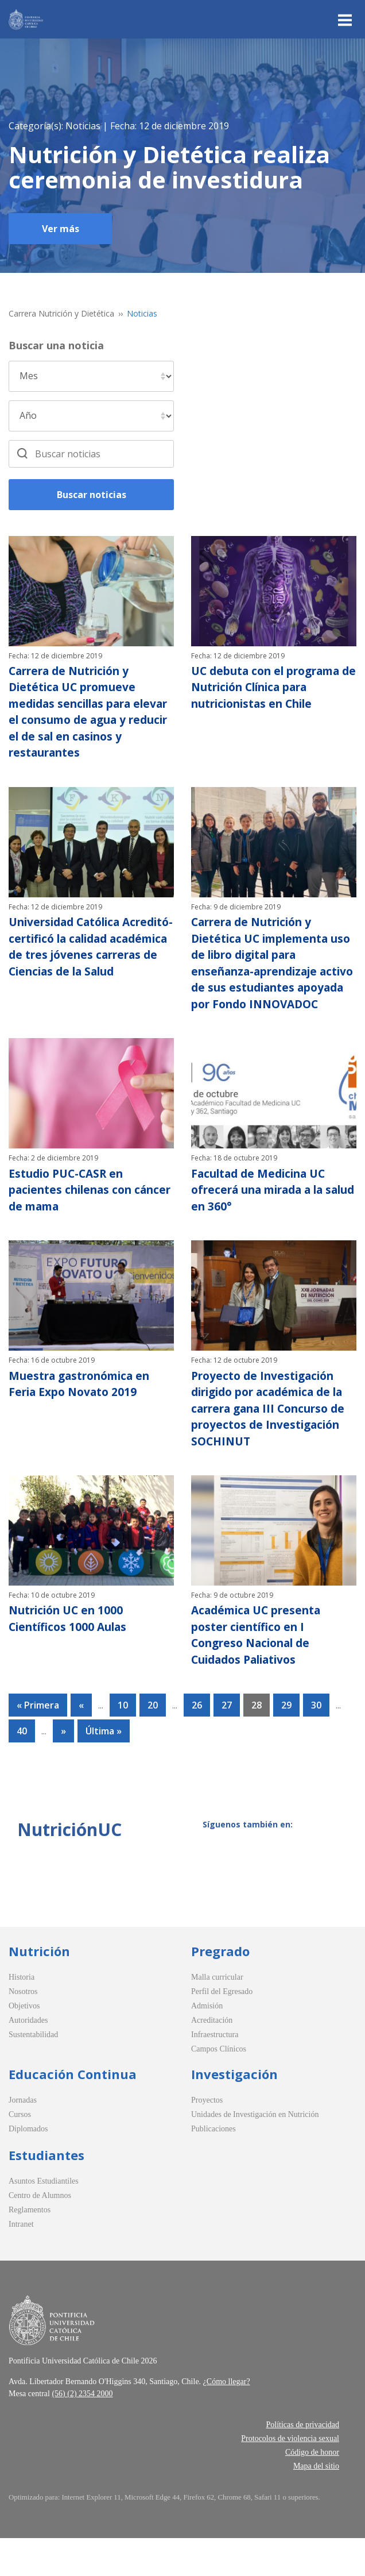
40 (22, 1769)
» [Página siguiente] (63, 1769)
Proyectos (207, 2138)
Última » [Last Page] (104, 1769)
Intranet (21, 2262)
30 (316, 1743)
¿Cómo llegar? (226, 2419)
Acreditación (211, 2058)
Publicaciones (213, 2166)
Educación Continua (73, 2111)
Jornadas (23, 2138)
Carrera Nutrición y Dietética (61, 313)
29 (286, 1743)
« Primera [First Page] (38, 1743)
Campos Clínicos (218, 2087)
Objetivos (24, 2043)
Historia (21, 2015)
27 (227, 1743)
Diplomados (28, 2166)
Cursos (20, 2152)
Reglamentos (30, 2247)
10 (123, 1743)
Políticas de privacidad (302, 2462)
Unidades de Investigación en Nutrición (255, 2152)
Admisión (207, 2043)
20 (152, 1743)
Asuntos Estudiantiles (44, 2219)
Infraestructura (214, 2072)
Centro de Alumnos (40, 2233)
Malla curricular (217, 2015)
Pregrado (220, 1988)
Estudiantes (46, 2192)
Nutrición (39, 1988)
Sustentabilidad (33, 2072)
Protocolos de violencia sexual (290, 2476)
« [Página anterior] (81, 1743)
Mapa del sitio (316, 2504)
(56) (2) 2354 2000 (82, 2431)
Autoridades (28, 2058)
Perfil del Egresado (222, 2029)
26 (197, 1743)
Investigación (234, 2111)
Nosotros (23, 2029)
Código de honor (312, 2490)
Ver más (60, 228)
